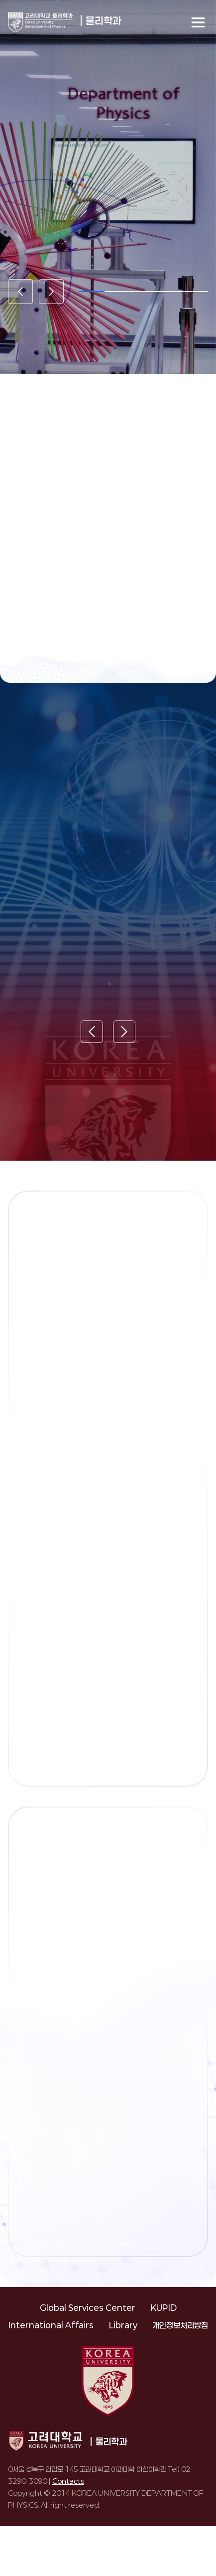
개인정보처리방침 (180, 2325)
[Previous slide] (20, 291)
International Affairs (51, 2325)
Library (122, 2325)
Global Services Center (87, 2307)
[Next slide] (51, 291)
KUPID (163, 2307)
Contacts (68, 2481)
